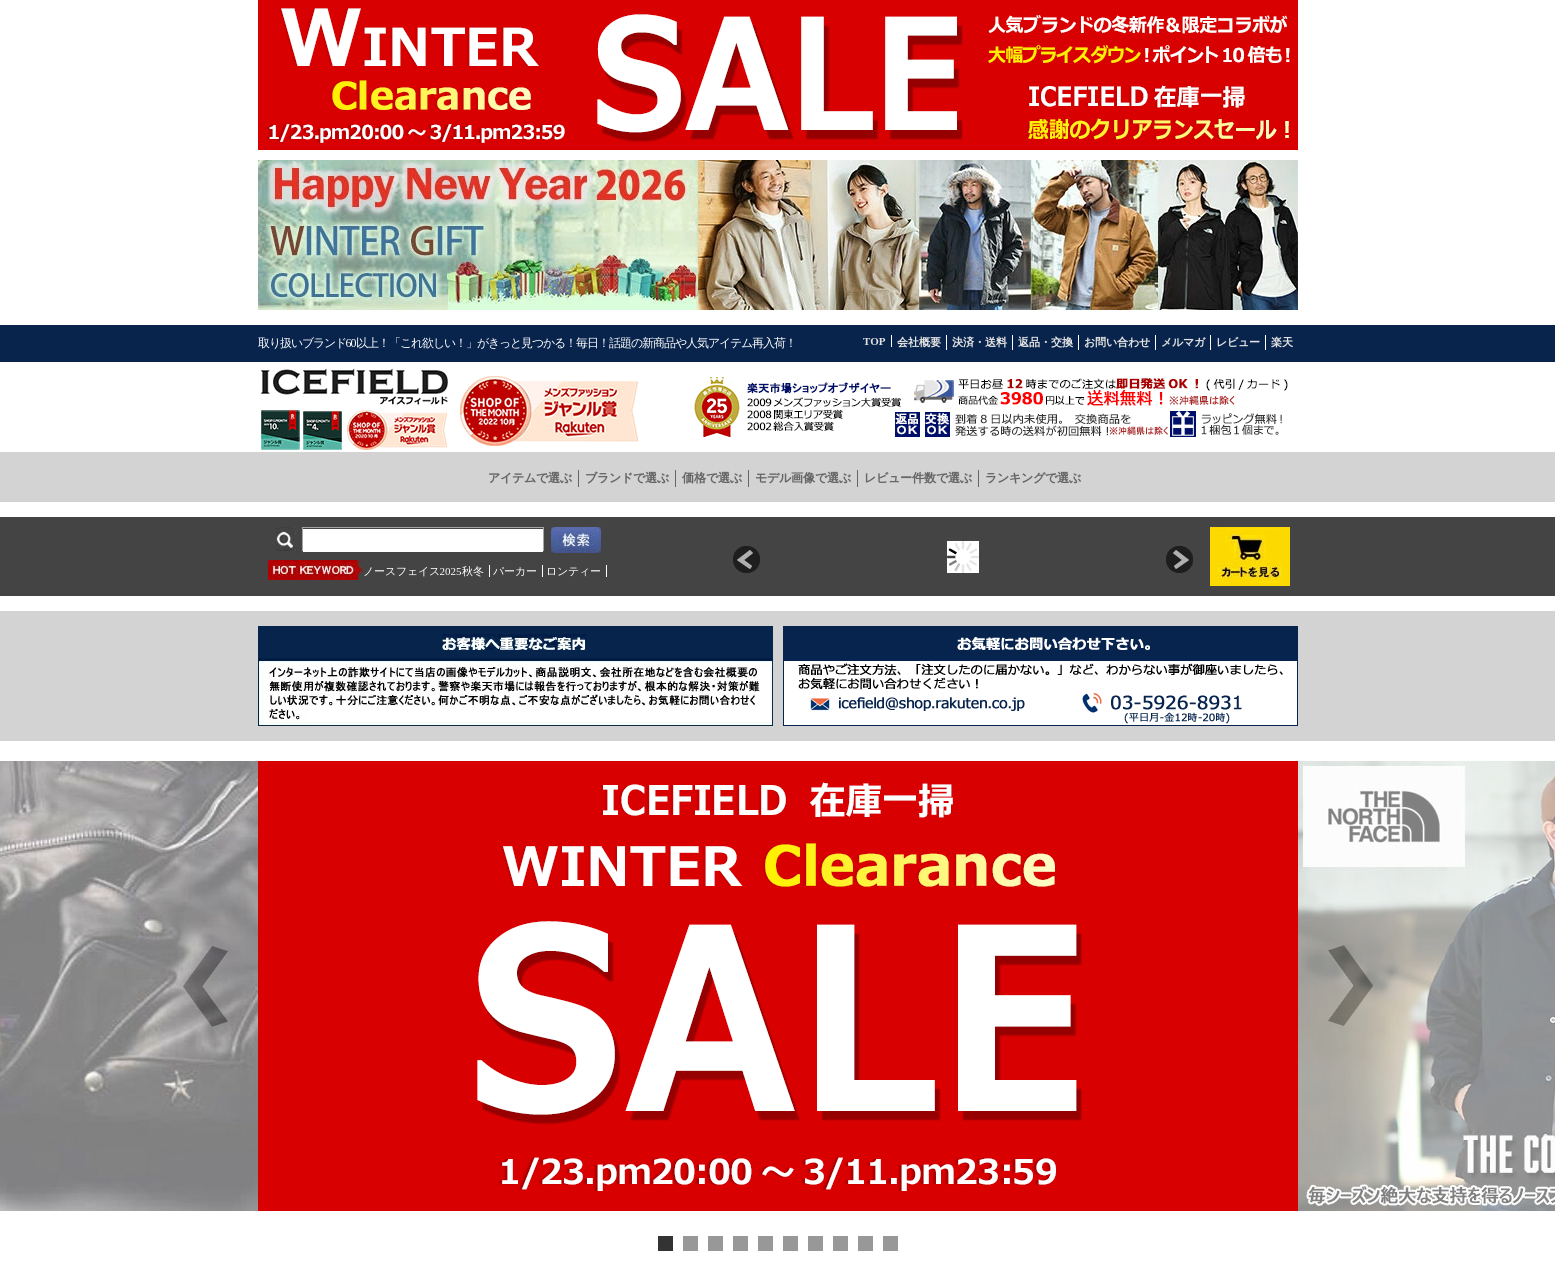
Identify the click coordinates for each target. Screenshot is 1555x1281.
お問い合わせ (1117, 342)
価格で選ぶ (712, 478)
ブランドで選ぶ (627, 478)
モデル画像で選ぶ (803, 478)
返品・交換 (1045, 342)
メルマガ (1183, 342)
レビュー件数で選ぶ (918, 478)
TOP (874, 341)
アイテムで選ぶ (530, 478)
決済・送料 (979, 342)
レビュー (1238, 342)
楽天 (1282, 342)
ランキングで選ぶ (1033, 478)
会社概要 (919, 342)
